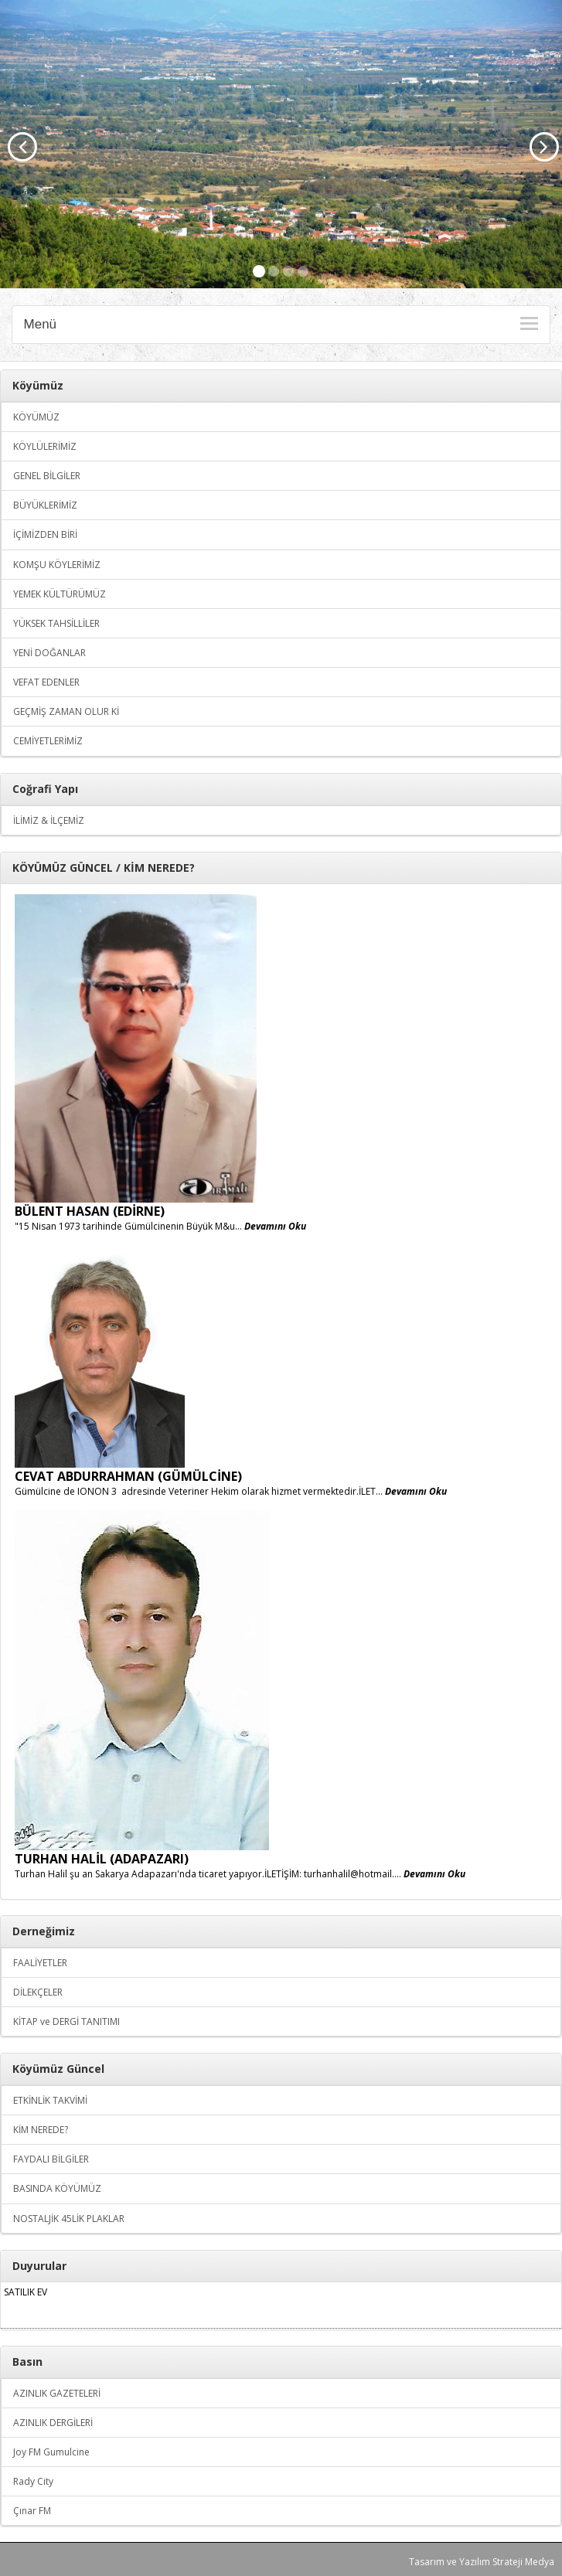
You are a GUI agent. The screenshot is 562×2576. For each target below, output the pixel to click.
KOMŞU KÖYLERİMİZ (56, 564)
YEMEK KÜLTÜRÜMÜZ (59, 594)
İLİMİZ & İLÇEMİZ (48, 820)
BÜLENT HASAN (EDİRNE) (90, 1211)
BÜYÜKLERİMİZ (45, 505)
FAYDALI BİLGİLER (51, 2159)
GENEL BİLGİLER (46, 475)
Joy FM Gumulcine (51, 2452)
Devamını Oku (275, 1226)
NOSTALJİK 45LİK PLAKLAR (68, 2218)
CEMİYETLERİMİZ (48, 740)
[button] (17, 144)
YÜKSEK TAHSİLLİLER (56, 623)
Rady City (33, 2481)
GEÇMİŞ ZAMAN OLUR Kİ (66, 711)
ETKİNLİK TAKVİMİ (50, 2100)
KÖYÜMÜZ (36, 417)
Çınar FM (32, 2510)
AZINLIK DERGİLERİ (53, 2422)
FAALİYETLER (40, 1962)
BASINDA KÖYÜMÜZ (57, 2188)
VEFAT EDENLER (46, 682)
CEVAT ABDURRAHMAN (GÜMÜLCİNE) (128, 1476)
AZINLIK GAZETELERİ (56, 2393)
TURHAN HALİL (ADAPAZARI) (102, 1858)
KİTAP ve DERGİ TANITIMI (66, 2021)
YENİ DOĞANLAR (49, 652)
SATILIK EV (25, 2292)
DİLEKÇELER (38, 1992)
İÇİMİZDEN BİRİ (45, 534)
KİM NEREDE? (40, 2129)
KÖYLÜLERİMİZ (45, 446)
